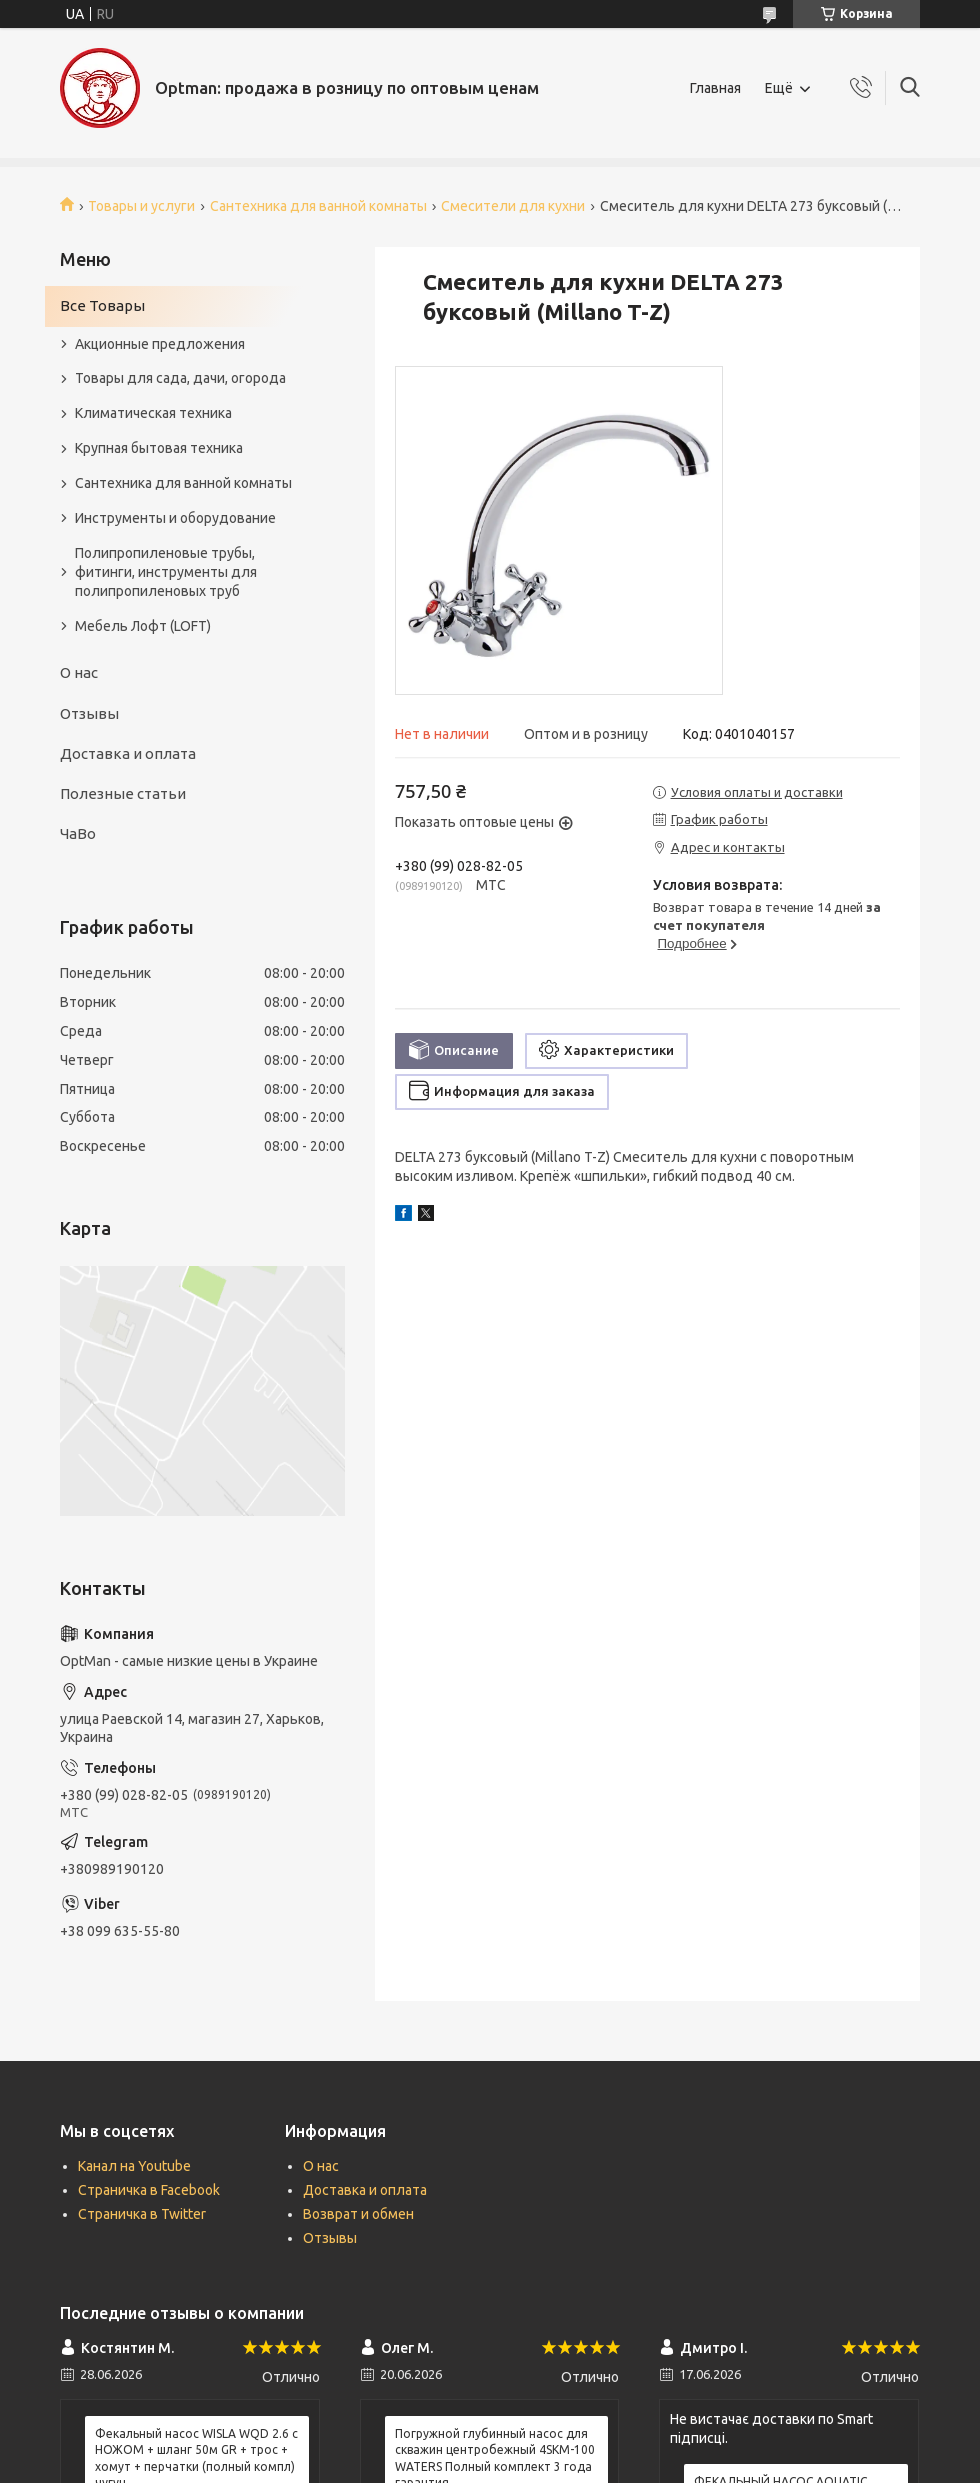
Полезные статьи (123, 793)
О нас (79, 672)
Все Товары (102, 305)
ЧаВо (78, 833)
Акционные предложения (160, 344)
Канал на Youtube (134, 2166)
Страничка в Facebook (149, 2190)
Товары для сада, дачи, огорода (180, 378)
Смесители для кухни (513, 206)
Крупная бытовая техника (159, 448)
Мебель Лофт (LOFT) (143, 626)
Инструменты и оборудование (175, 518)
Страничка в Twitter (142, 2214)
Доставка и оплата (128, 753)
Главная (715, 88)
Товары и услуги (141, 206)
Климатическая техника (153, 413)
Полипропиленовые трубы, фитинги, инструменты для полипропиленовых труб (166, 572)
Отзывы (89, 713)
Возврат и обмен (358, 2214)
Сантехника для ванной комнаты (318, 206)
